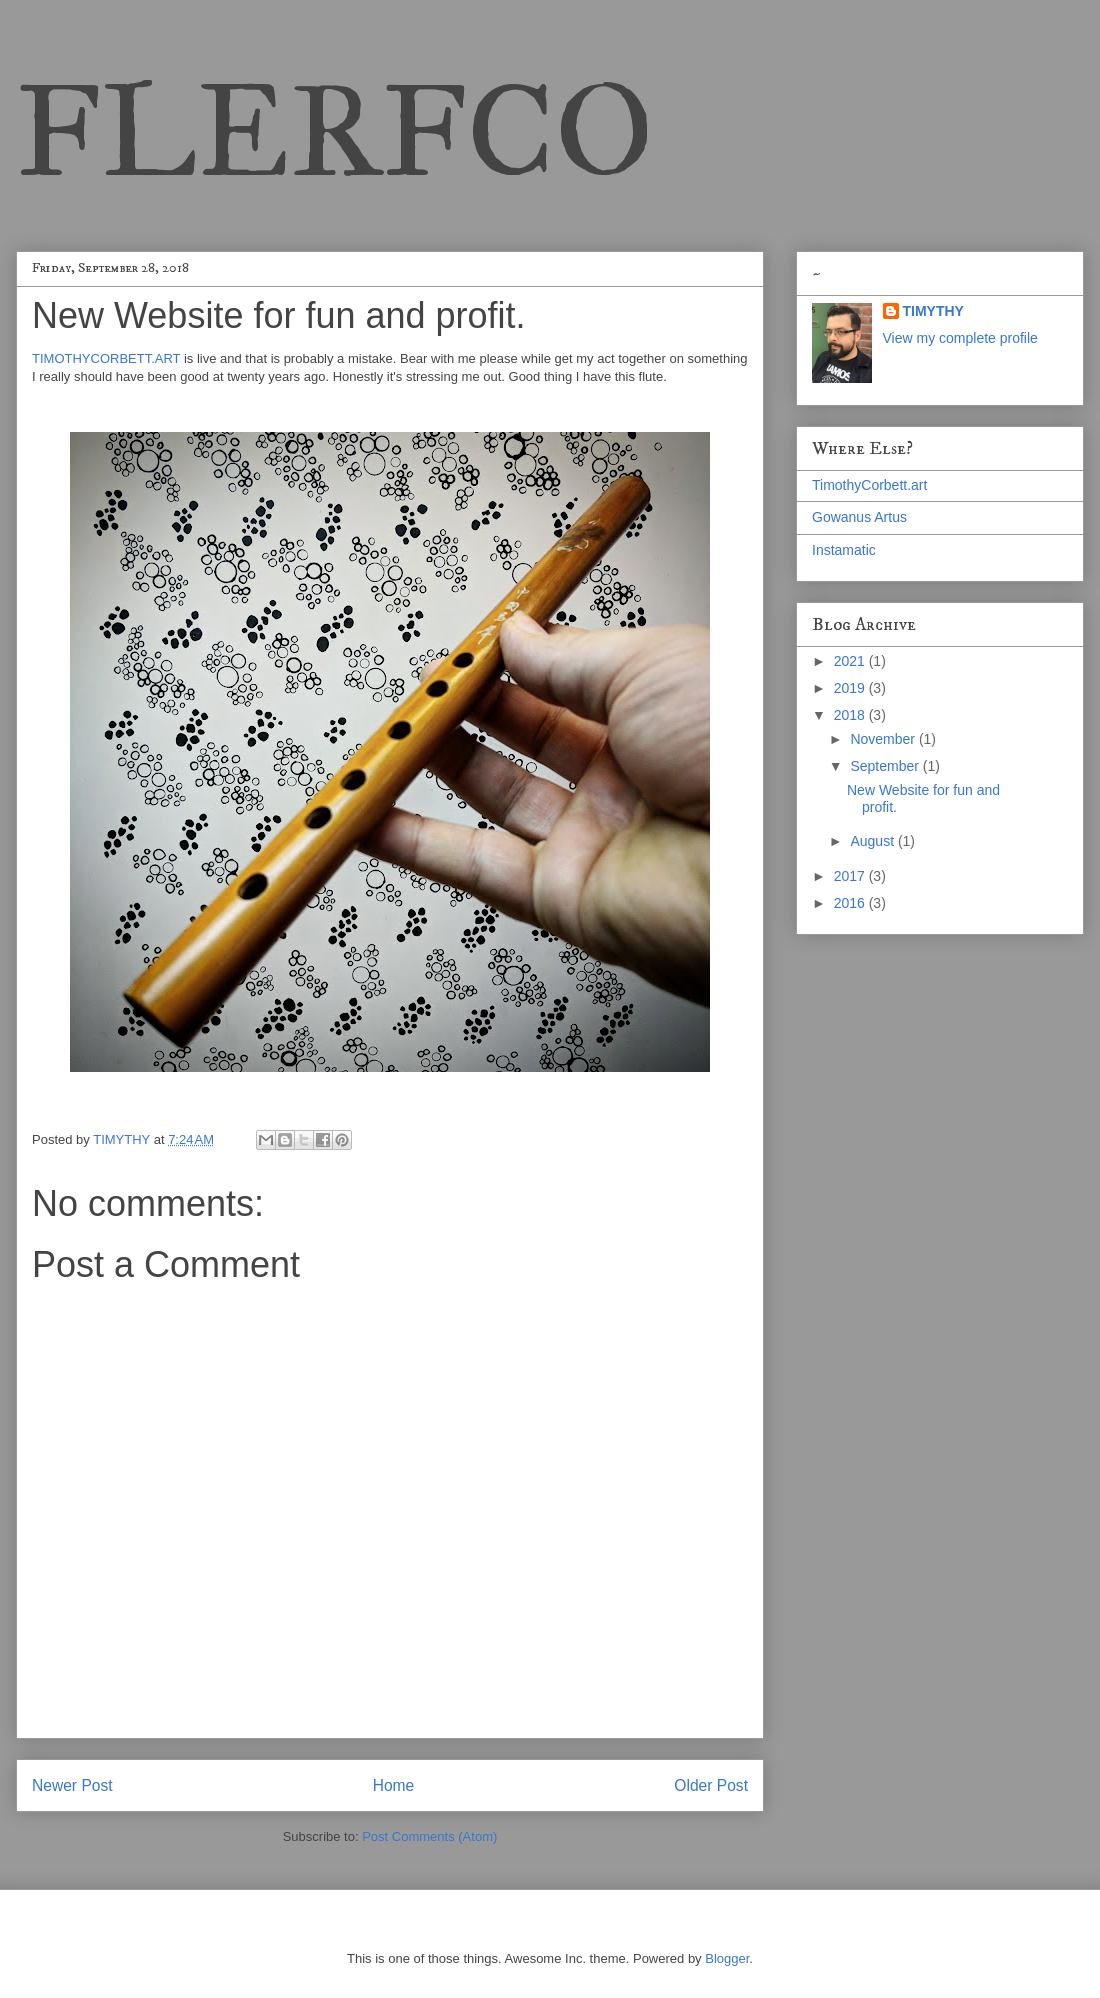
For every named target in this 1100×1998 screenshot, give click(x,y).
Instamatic (844, 550)
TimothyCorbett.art (869, 485)
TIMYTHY (933, 311)
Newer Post (72, 1785)
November (884, 739)
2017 (851, 876)
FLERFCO (335, 131)
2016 (851, 903)
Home (394, 1785)
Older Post (711, 1785)
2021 (851, 661)
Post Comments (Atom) (429, 1836)
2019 (851, 688)
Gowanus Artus (859, 517)
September (886, 766)
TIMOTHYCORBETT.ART (108, 358)
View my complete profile (960, 338)
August (873, 841)
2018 (851, 715)
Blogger (727, 1958)
